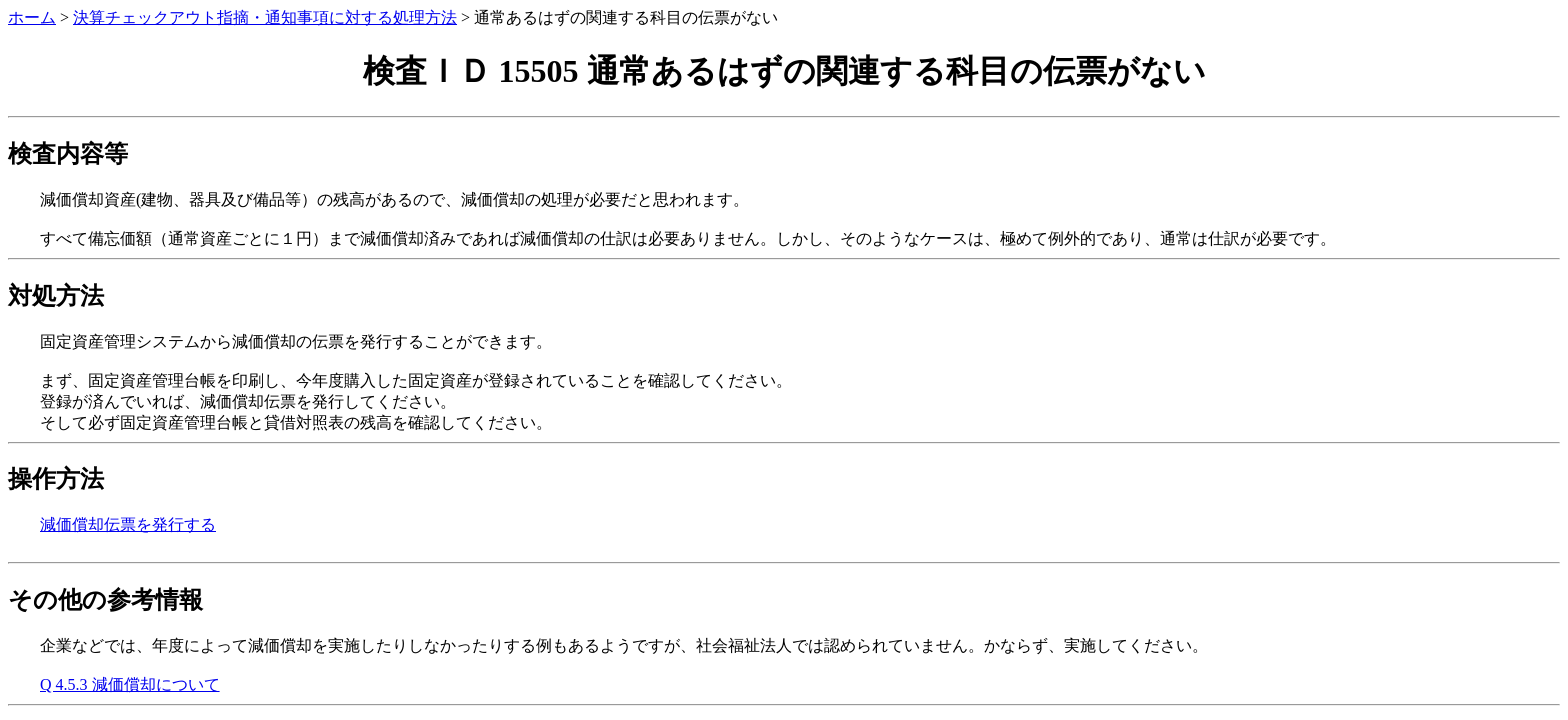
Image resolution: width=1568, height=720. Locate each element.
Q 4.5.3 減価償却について (130, 684)
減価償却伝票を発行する (128, 524)
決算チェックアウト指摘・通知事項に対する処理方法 (265, 17)
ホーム (32, 17)
